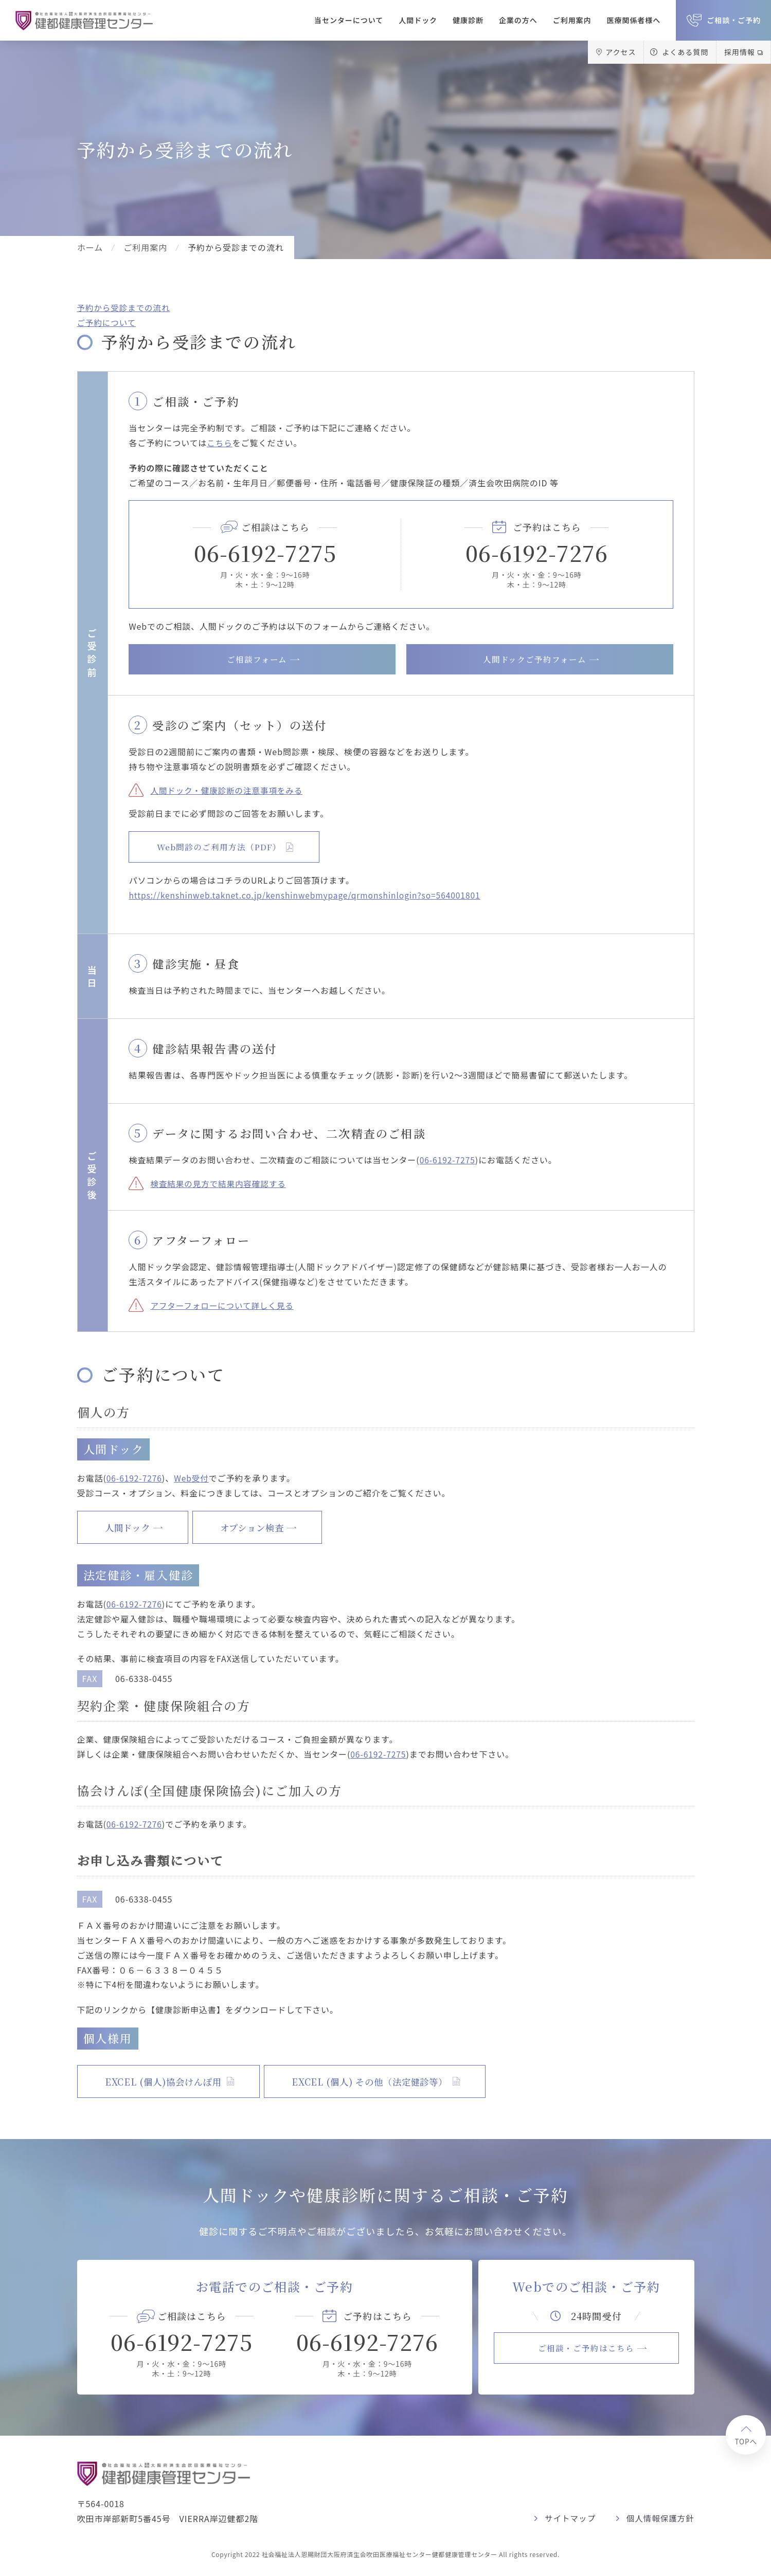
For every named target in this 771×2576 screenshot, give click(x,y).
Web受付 (194, 1478)
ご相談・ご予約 (734, 20)
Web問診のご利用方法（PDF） (222, 847)
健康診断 (468, 20)
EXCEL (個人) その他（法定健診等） (393, 2081)
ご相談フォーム (257, 659)
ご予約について (107, 322)
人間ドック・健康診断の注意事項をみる (228, 790)
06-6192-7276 (536, 552)
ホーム (90, 247)
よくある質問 (685, 52)
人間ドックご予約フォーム (535, 659)
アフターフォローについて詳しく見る (224, 1305)
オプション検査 (267, 1527)
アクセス (620, 52)
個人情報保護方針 (659, 2518)
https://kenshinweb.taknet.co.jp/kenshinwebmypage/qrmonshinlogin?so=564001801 (310, 895)
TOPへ (745, 2442)
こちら (220, 442)
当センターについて (348, 20)
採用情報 (739, 52)
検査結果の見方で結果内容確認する (220, 1183)
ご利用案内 (572, 20)
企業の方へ (518, 20)
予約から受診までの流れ (125, 307)
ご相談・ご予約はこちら (586, 2348)
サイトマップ (567, 2518)
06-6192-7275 (265, 552)
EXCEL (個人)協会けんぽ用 (170, 2081)
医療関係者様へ (634, 20)
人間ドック (418, 20)
